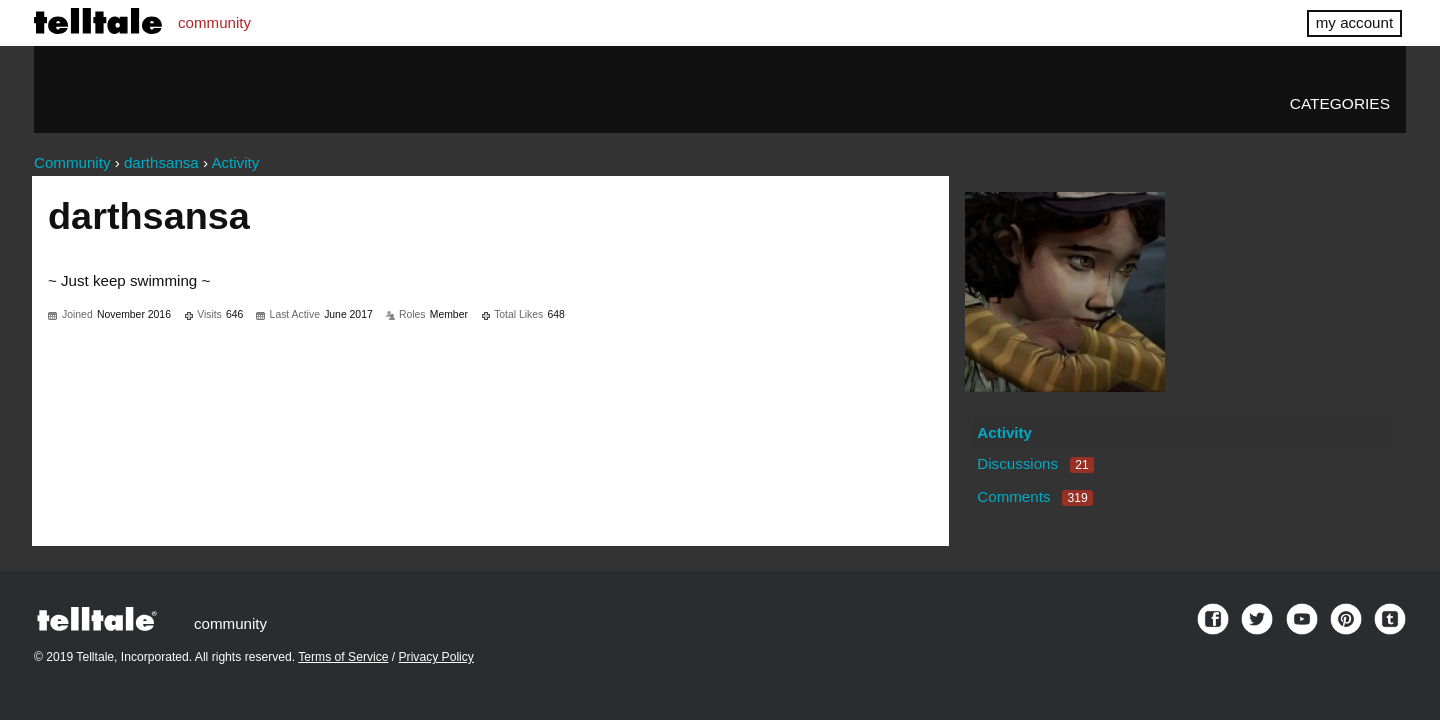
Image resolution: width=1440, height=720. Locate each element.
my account (1354, 22)
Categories (1340, 103)
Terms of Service (343, 657)
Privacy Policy (436, 657)
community (214, 22)
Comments (1035, 496)
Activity (1004, 432)
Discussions (1035, 463)
